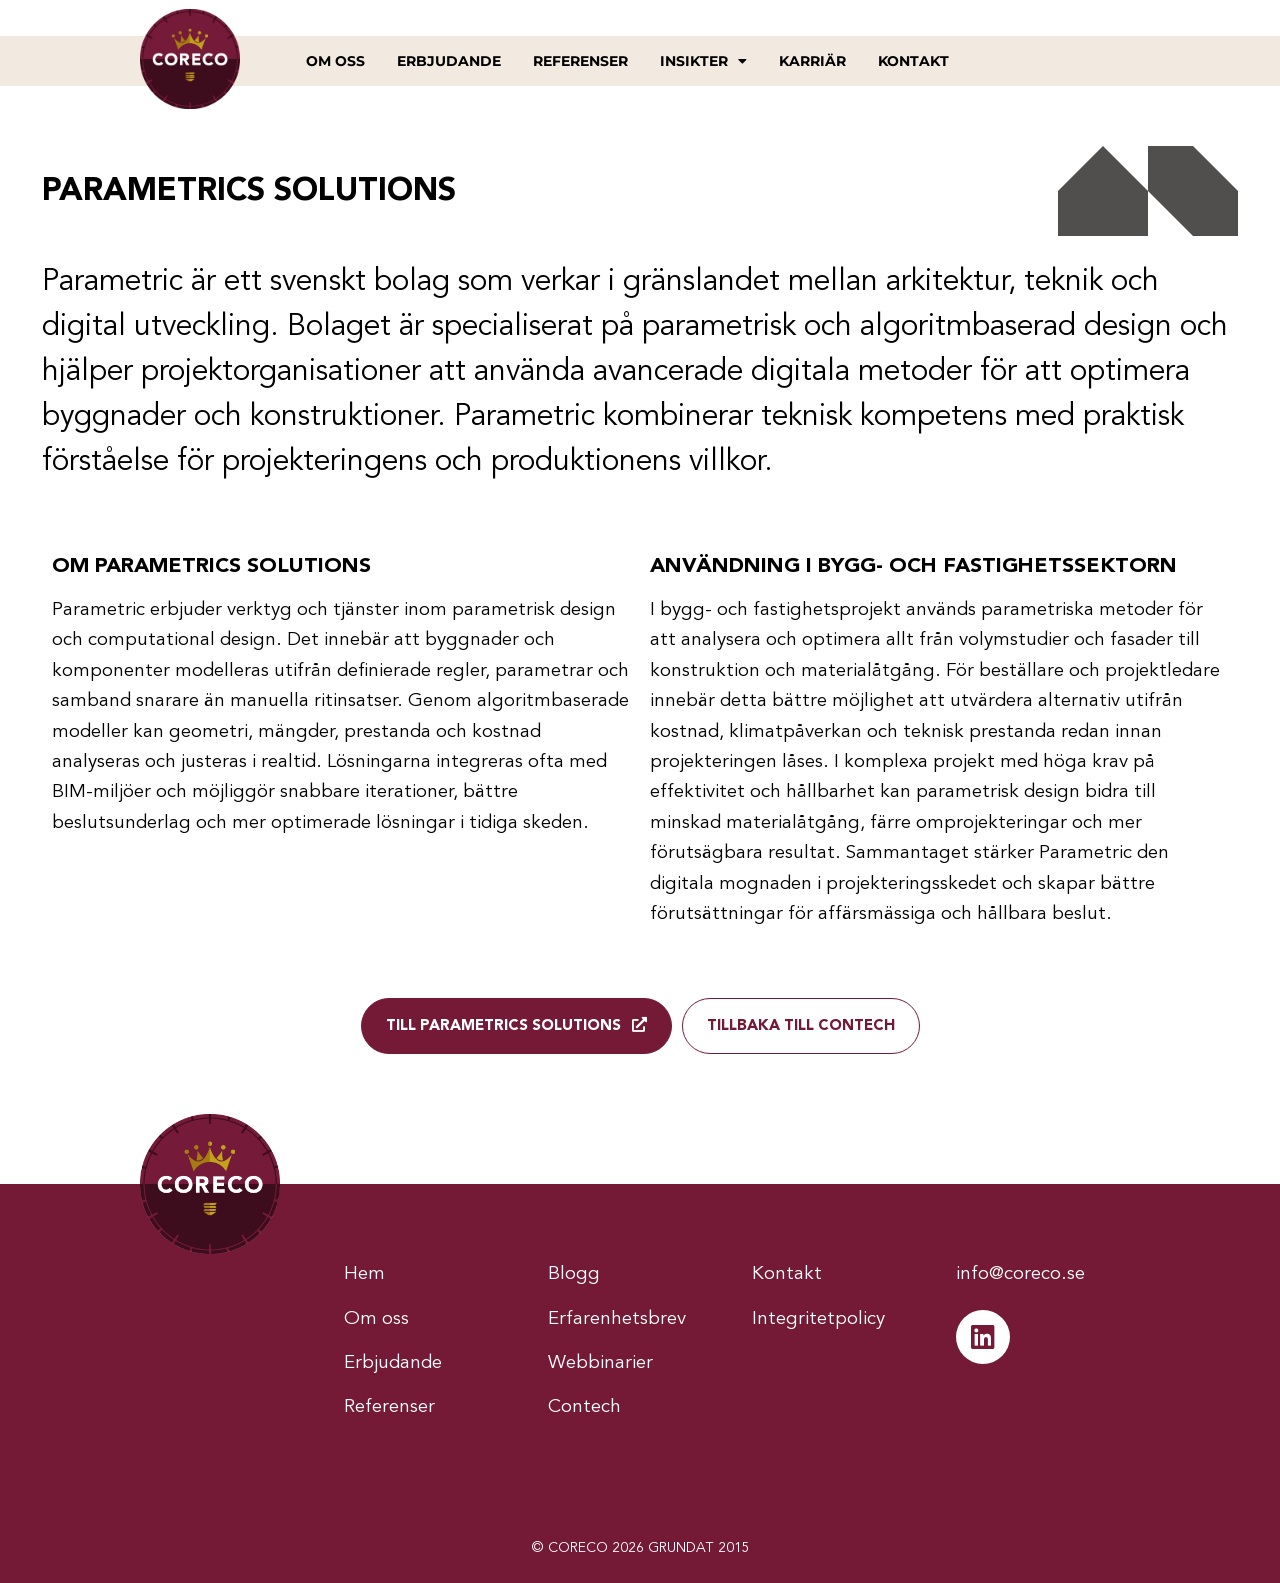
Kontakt (913, 61)
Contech (584, 1405)
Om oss (335, 61)
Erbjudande (449, 61)
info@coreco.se (1020, 1274)
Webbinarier (600, 1361)
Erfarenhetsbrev (617, 1318)
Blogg (574, 1274)
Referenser (580, 61)
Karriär (812, 61)
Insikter (703, 61)
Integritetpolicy (818, 1318)
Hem (364, 1274)
